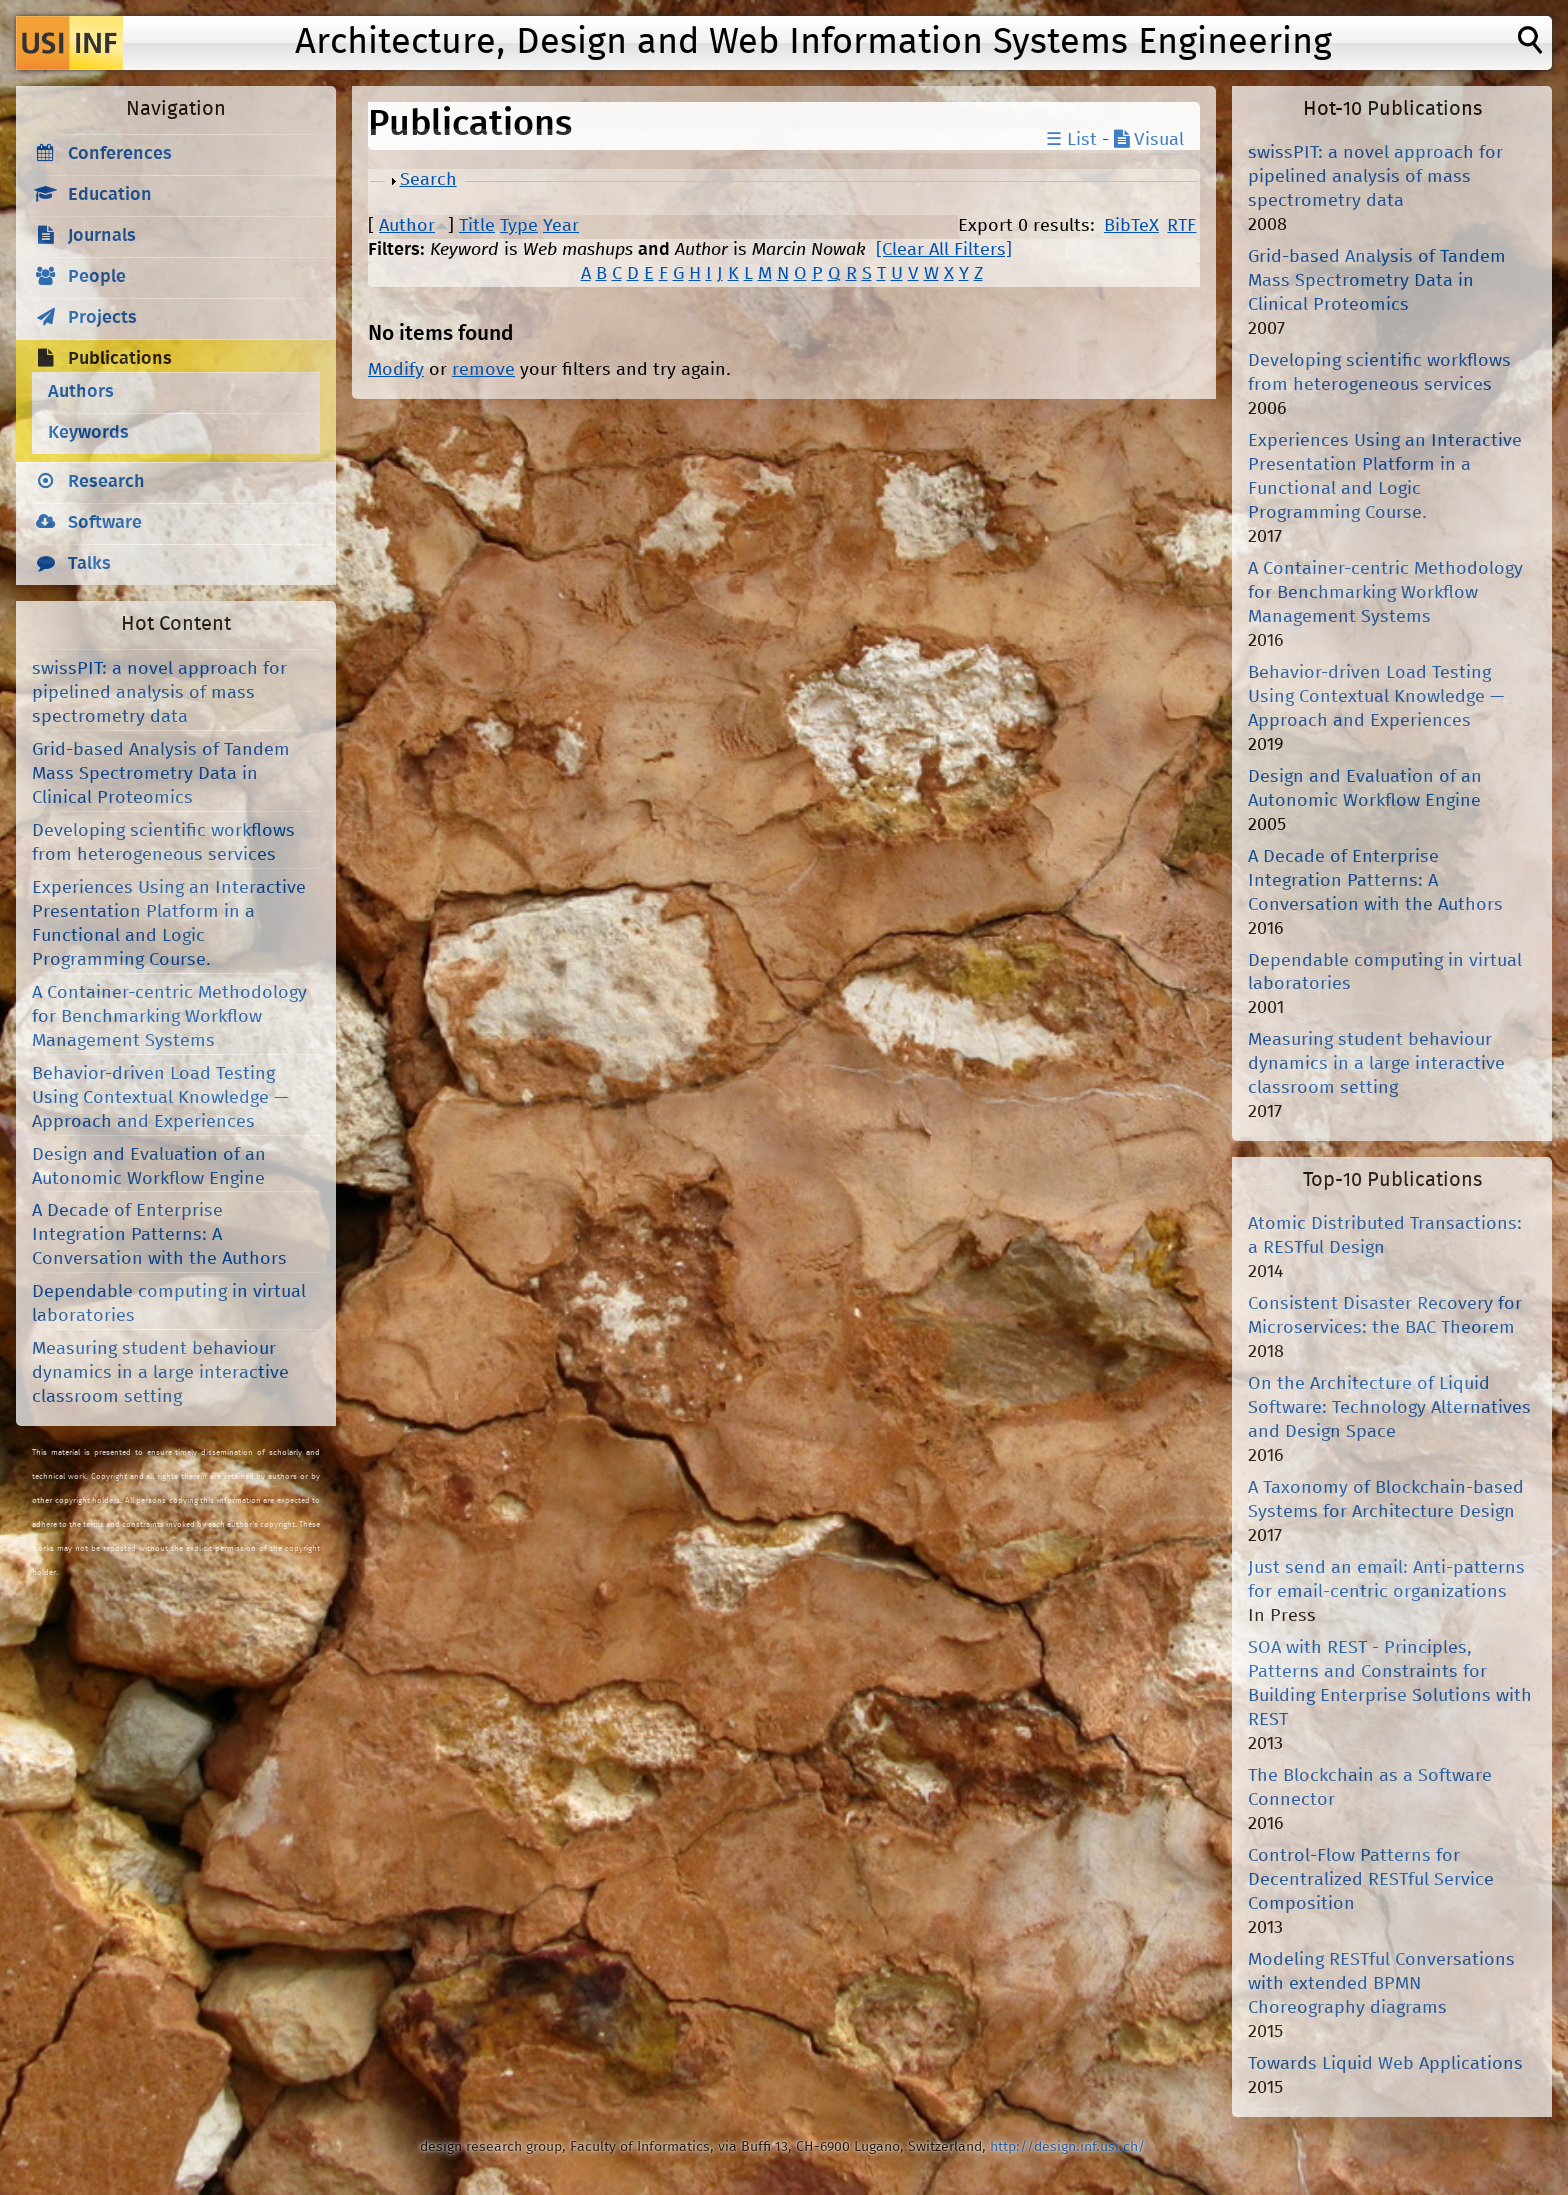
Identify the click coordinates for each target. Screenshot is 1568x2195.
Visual (1149, 140)
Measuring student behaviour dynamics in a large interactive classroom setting (160, 1373)
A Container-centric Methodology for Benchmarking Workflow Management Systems (169, 1017)
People (97, 277)
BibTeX (1131, 226)
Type (519, 226)
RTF (1181, 226)
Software (105, 523)
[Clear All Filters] (944, 250)
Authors (81, 392)
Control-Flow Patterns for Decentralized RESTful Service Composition (1371, 1880)
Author (407, 226)
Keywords (88, 433)
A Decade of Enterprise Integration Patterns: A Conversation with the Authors (159, 1235)
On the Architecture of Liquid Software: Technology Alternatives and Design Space (1389, 1408)
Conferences (120, 154)
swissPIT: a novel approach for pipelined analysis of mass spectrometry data (159, 693)
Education (110, 195)
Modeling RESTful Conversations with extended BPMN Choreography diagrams (1381, 1984)
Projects (102, 318)
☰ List (1071, 140)
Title (477, 226)
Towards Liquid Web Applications (1385, 2064)
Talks (89, 564)
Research (106, 482)
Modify (396, 370)
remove (483, 370)
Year (561, 226)
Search (428, 180)
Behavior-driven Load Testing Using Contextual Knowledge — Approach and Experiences (160, 1098)
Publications (120, 359)
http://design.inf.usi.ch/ (1067, 2147)
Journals (102, 236)
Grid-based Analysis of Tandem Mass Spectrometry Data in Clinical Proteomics (161, 774)
